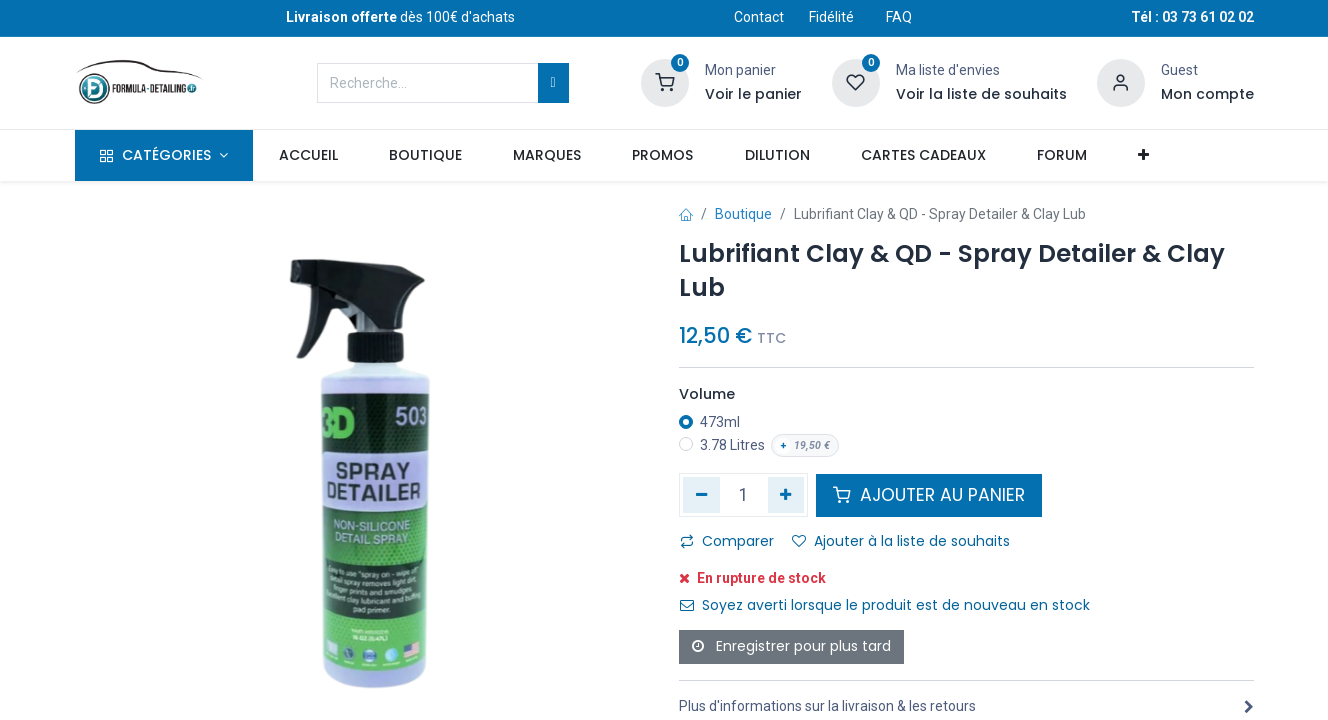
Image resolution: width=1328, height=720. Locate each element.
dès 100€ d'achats (400, 17)
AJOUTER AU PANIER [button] (929, 495)
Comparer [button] (727, 541)
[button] (1144, 156)
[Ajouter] (786, 495)
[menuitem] (308, 156)
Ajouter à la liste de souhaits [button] (901, 541)
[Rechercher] (553, 83)
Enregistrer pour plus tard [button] (791, 646)
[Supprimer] (701, 495)
